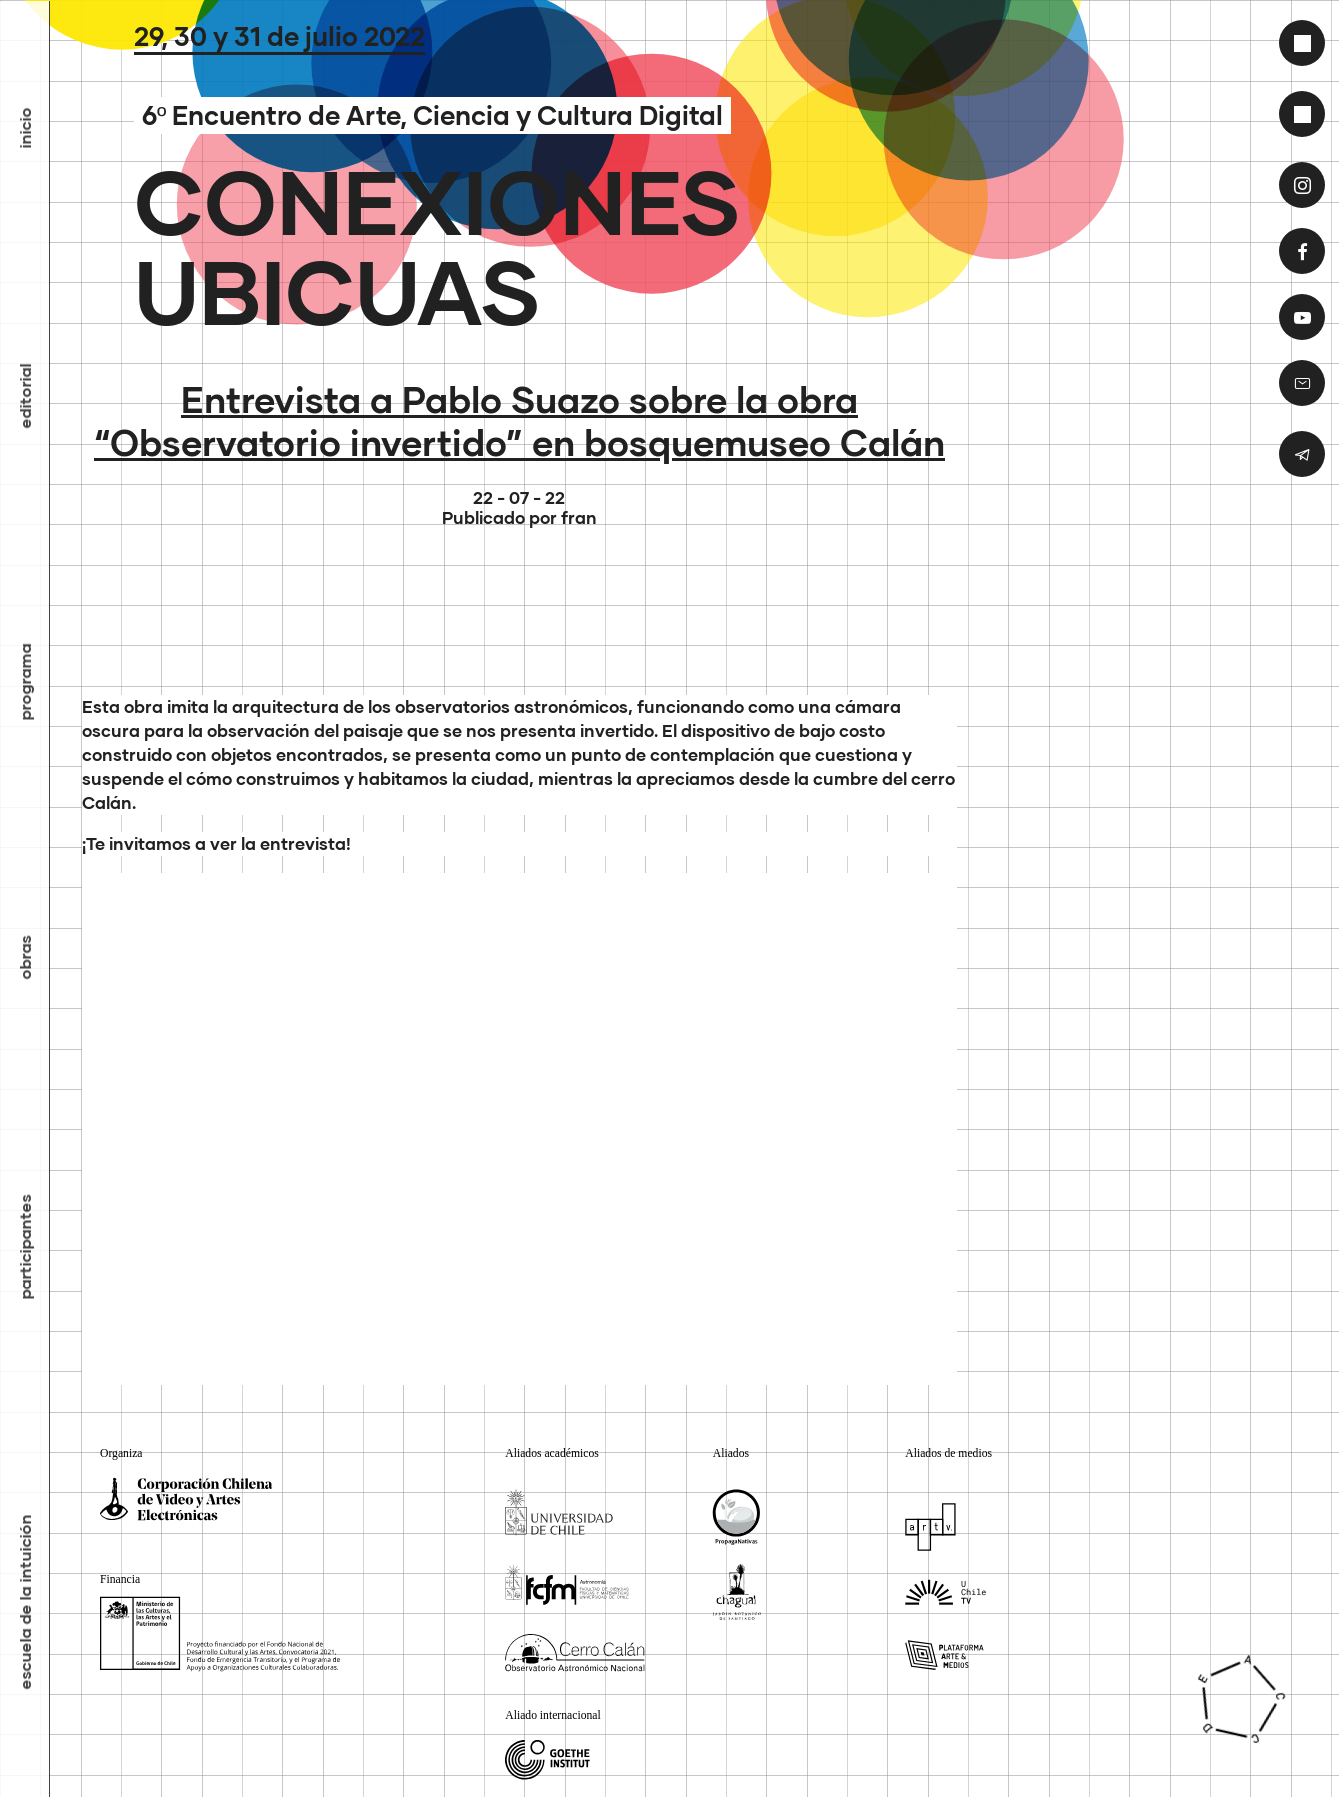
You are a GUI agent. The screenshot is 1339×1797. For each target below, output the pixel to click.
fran (579, 517)
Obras (25, 958)
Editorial (25, 396)
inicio (25, 128)
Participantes (25, 1247)
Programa (25, 682)
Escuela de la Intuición (25, 1602)
